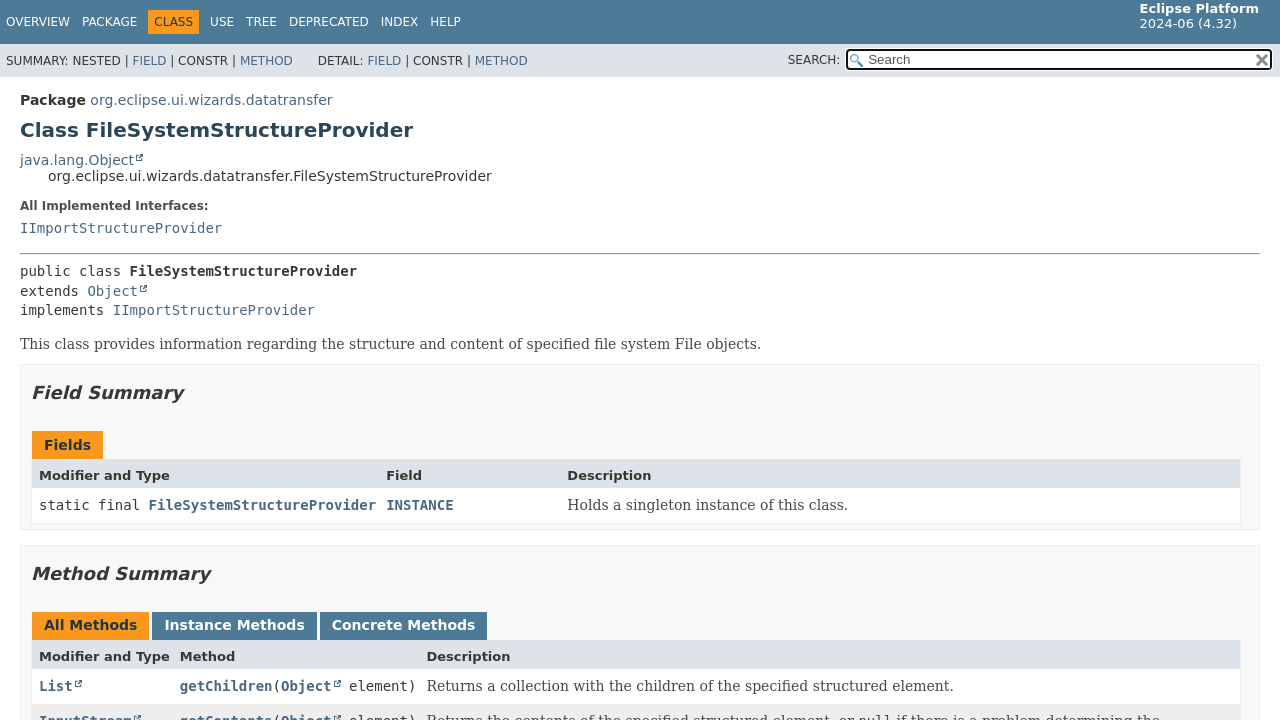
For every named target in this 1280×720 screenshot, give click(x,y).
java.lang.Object (77, 160)
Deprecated (329, 22)
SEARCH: (814, 60)
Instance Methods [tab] (234, 625)
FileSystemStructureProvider (263, 505)
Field (149, 61)
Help (445, 22)
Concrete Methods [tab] (404, 625)
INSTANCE (419, 505)
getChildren (226, 686)
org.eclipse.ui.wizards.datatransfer (211, 100)
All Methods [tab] (90, 625)
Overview (38, 22)
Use (222, 22)
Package (109, 22)
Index (400, 22)
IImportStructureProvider (121, 228)
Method (266, 61)
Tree (261, 22)
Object (112, 291)
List (56, 686)
